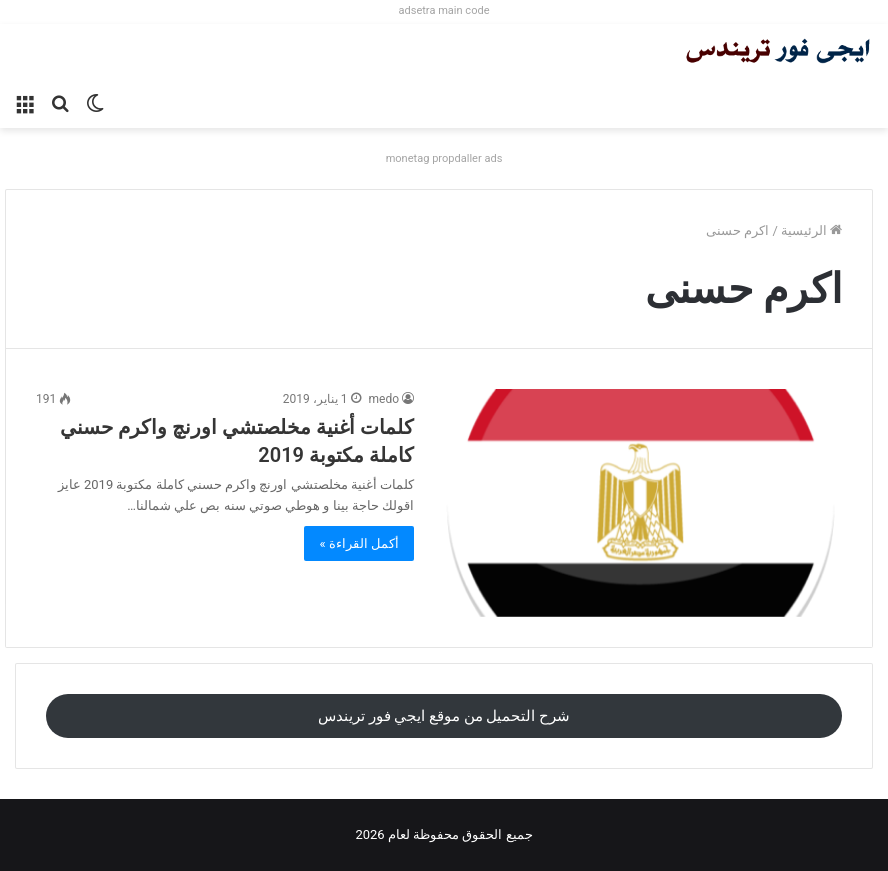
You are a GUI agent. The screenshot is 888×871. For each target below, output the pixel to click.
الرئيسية (811, 230)
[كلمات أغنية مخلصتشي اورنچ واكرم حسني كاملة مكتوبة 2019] (640, 502)
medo (384, 399)
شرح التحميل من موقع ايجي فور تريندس (444, 716)
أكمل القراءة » (359, 543)
